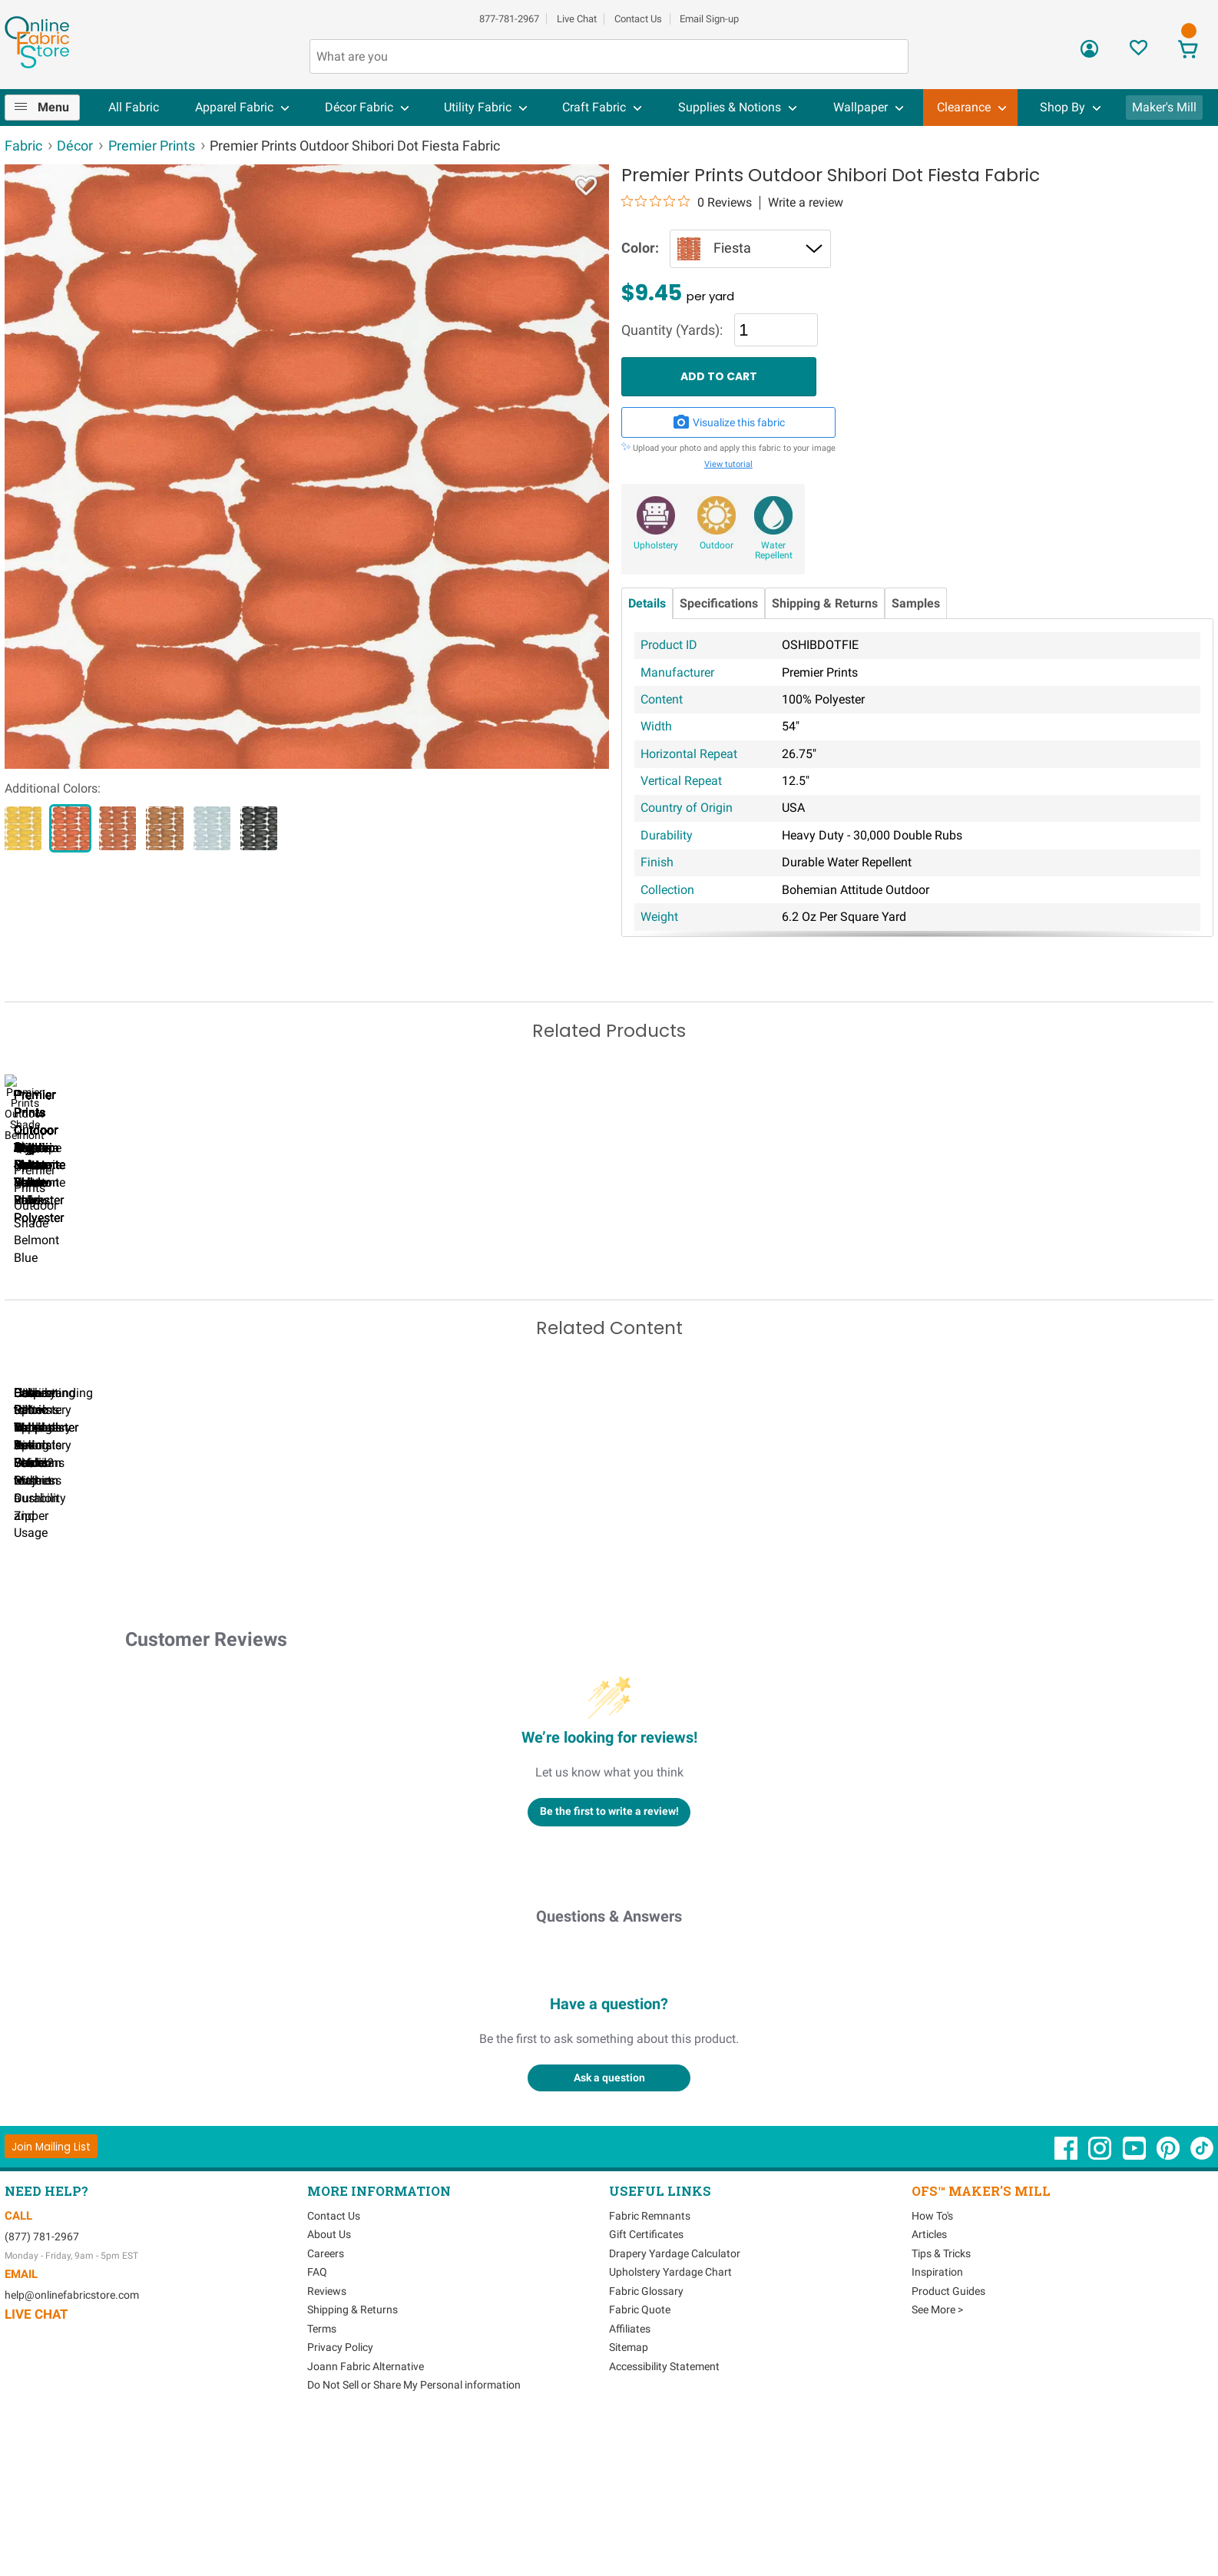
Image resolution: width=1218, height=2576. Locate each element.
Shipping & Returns (825, 603)
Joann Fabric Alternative (365, 2514)
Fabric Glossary (646, 2438)
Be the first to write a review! (609, 1959)
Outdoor (716, 545)
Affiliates (629, 2476)
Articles (929, 2382)
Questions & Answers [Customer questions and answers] (609, 2064)
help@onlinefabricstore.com (72, 2443)
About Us (329, 2382)
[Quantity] (776, 329)
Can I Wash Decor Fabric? (269, 1646)
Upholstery (656, 545)
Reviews (326, 2438)
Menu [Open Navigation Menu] (53, 107)
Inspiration (937, 2420)
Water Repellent (774, 550)
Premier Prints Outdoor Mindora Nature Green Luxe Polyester (93, 1304)
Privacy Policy (340, 2495)
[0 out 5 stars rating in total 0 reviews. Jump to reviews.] (686, 202)
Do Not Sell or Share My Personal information (414, 2533)
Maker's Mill (1164, 107)
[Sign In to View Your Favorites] (1138, 52)
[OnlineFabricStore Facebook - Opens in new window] (1067, 2303)
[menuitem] (49, 107)
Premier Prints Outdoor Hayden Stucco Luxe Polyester (269, 1304)
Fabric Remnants (649, 2363)
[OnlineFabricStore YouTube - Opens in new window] (1135, 2303)
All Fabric (133, 107)
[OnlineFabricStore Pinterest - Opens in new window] (1169, 2303)
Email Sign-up (709, 19)
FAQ (317, 2420)
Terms (321, 2476)
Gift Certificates (646, 2382)
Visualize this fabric (729, 422)
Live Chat (577, 19)
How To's (932, 2363)
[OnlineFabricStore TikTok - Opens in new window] (1201, 2303)
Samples (916, 603)
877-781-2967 (509, 19)
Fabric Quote (639, 2458)
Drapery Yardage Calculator (674, 2401)
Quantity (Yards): (672, 331)
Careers (325, 2401)
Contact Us (638, 19)
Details (647, 603)
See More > (937, 2458)
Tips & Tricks (941, 2401)
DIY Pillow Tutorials (623, 1646)
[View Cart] (1188, 51)
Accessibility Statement (664, 2514)
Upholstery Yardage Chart (670, 2420)
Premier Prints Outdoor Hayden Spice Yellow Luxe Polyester (447, 1304)
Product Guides (948, 2438)
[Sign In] (1089, 54)
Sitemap (628, 2495)
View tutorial (728, 464)
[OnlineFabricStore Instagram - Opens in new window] (1101, 2303)
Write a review (805, 203)
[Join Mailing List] (51, 2294)
